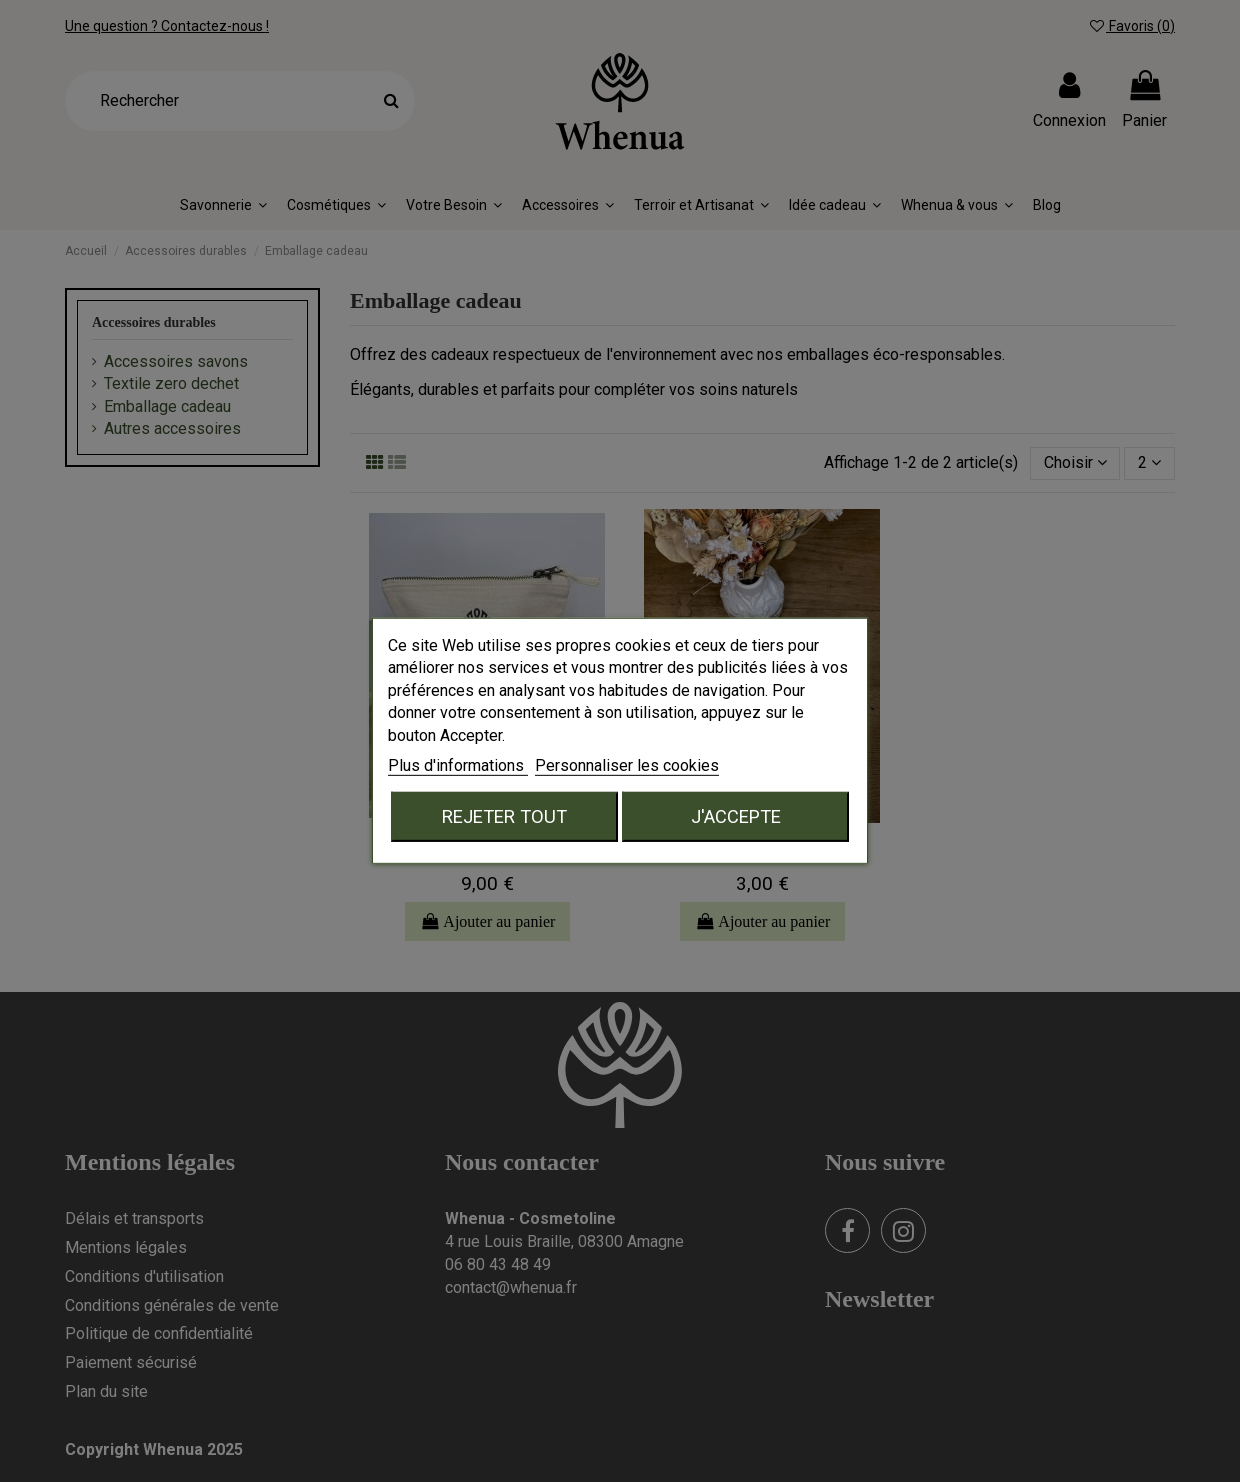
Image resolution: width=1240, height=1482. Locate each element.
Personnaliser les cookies (627, 765)
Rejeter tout (504, 816)
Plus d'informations (458, 765)
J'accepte (736, 816)
